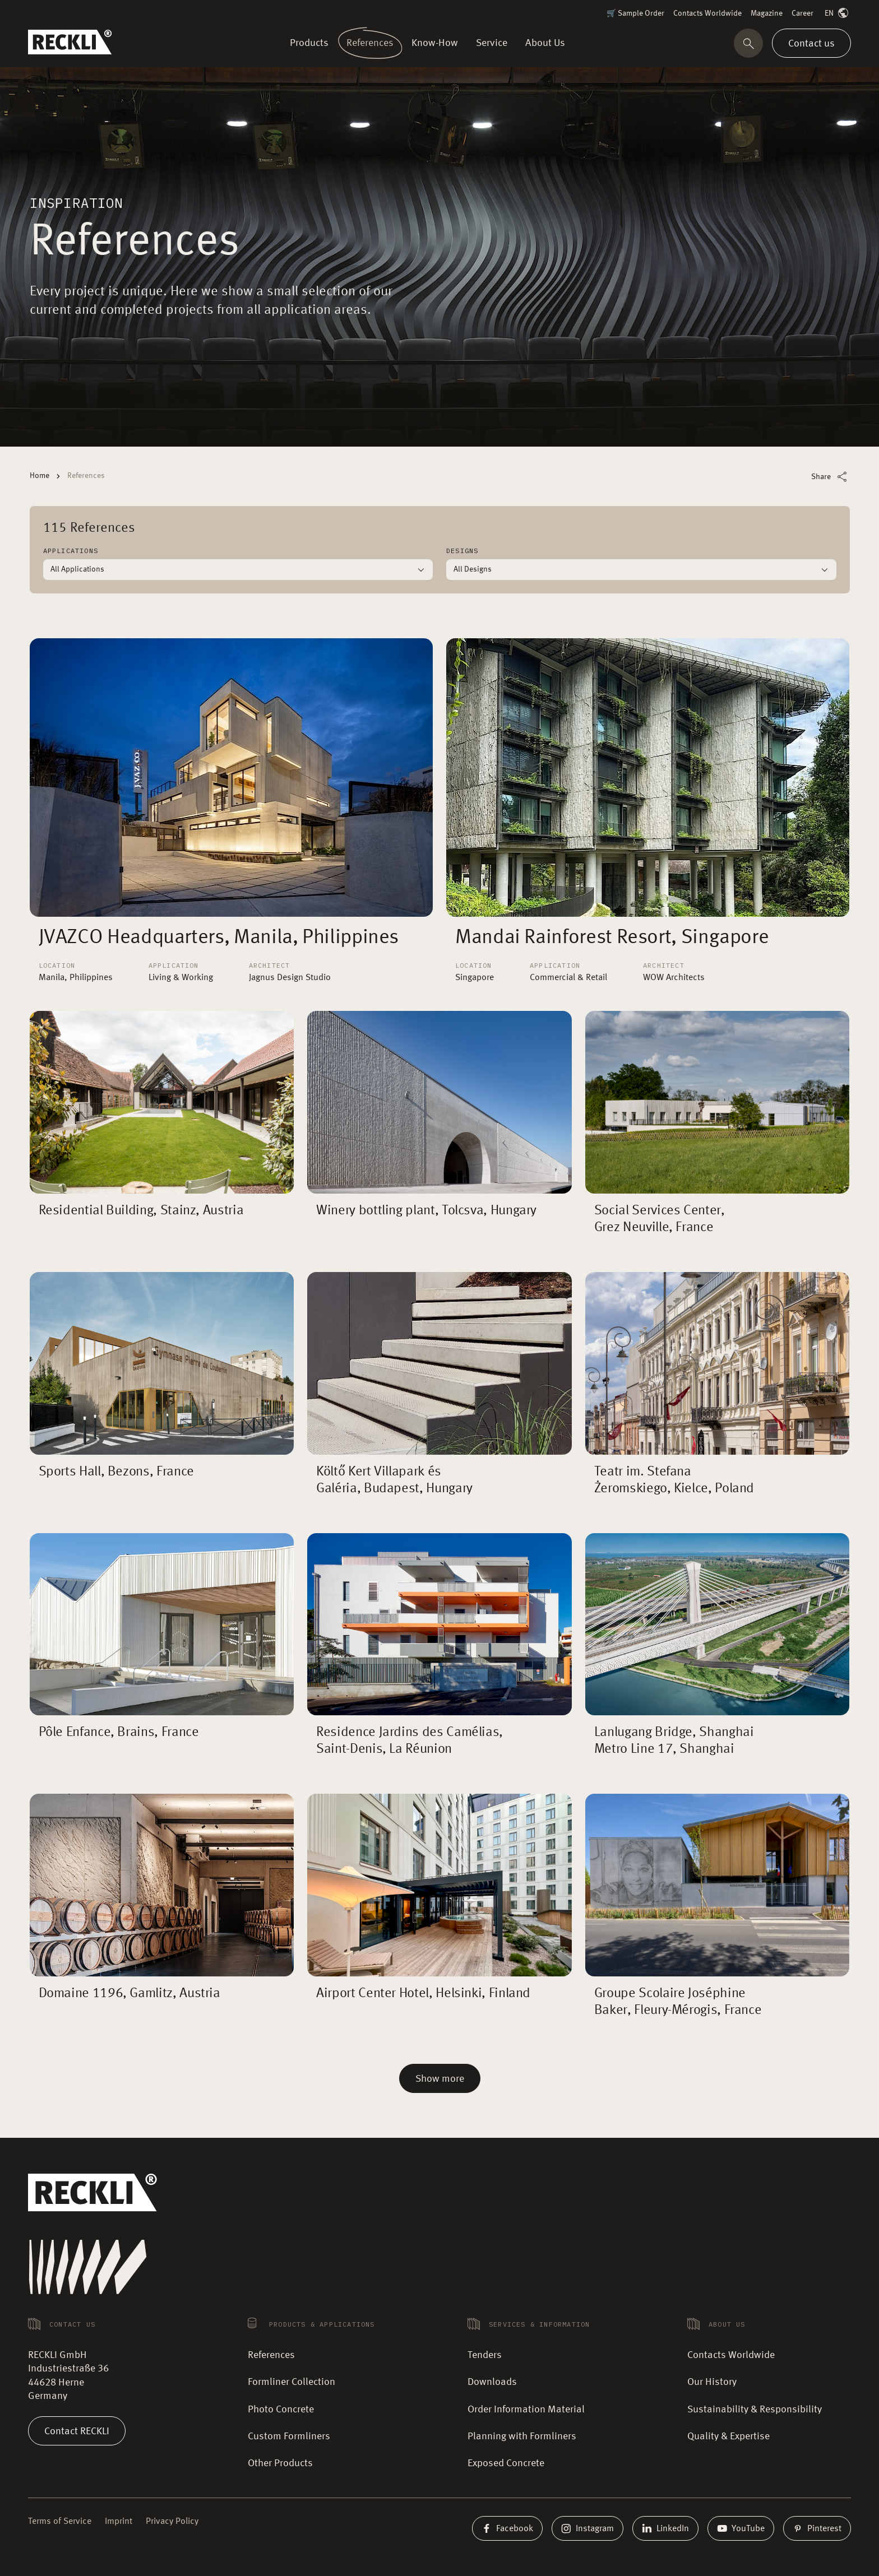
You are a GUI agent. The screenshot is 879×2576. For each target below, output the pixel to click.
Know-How (435, 43)
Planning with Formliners (522, 2436)
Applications (70, 550)
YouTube (740, 2528)
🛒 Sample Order (635, 13)
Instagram (587, 2528)
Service (492, 43)
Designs (462, 550)
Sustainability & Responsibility (754, 2410)
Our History (712, 2382)
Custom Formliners (289, 2436)
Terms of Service (59, 2521)
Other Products (280, 2463)
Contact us (811, 43)
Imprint (118, 2521)
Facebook (507, 2528)
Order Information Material (526, 2410)
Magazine (767, 13)
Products (311, 43)
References (369, 43)
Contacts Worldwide (707, 13)
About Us (542, 43)
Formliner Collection (291, 2382)
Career (802, 13)
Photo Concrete (281, 2410)
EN (837, 14)
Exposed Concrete (506, 2463)
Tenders (485, 2355)
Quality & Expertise (728, 2436)
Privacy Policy (172, 2521)
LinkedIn (665, 2528)
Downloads (492, 2382)
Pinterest (817, 2528)
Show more (439, 2079)
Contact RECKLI (77, 2430)
